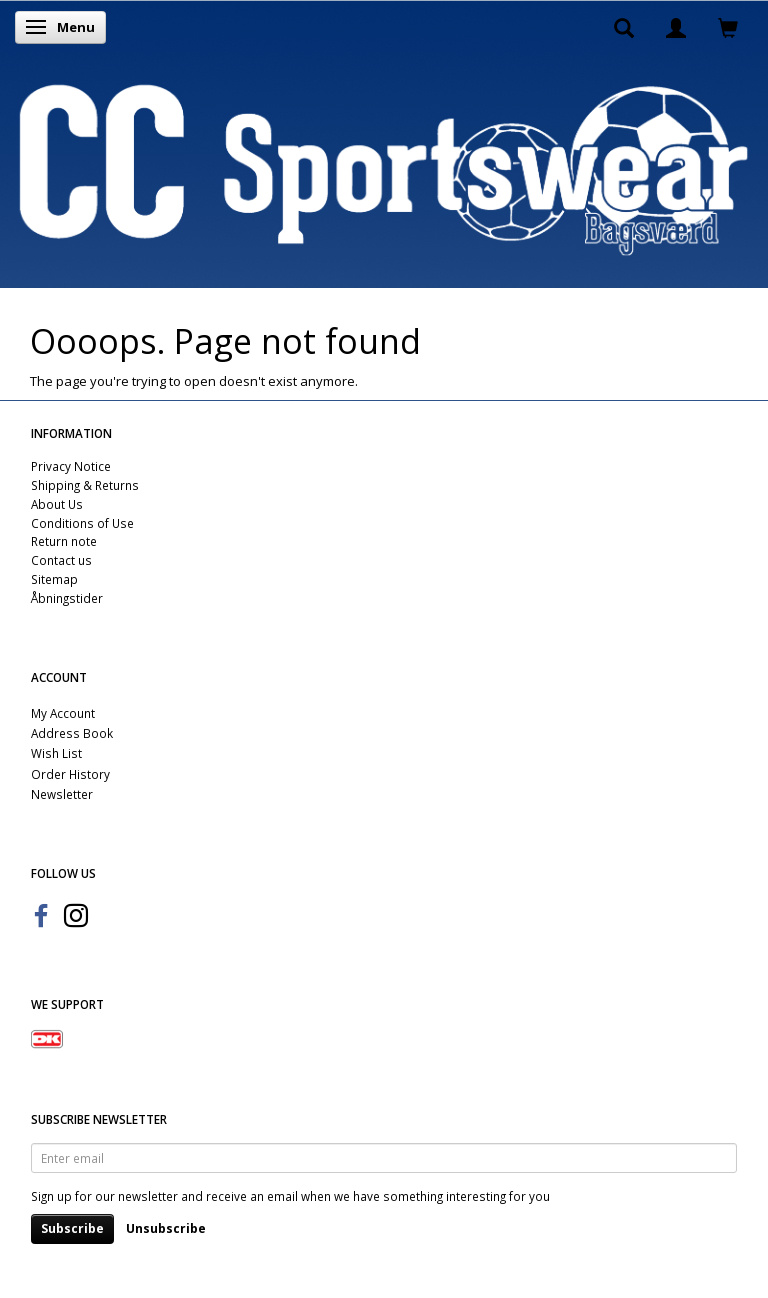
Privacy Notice (71, 466)
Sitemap (54, 579)
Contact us (61, 560)
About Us (57, 504)
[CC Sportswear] (384, 169)
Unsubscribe (166, 1228)
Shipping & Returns (85, 485)
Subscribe (72, 1228)
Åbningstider (67, 598)
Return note (64, 541)
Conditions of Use (82, 523)
